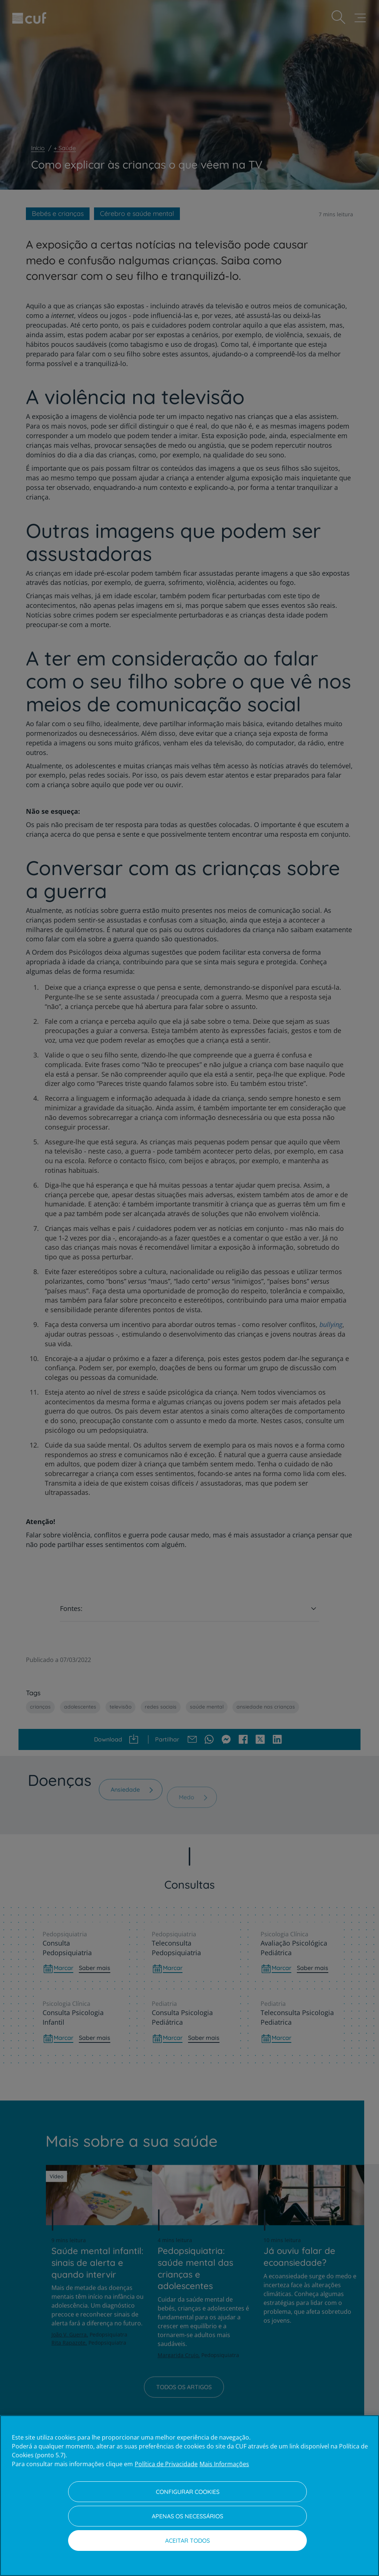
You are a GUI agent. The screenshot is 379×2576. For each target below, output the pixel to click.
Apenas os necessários (187, 2516)
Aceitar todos (187, 2540)
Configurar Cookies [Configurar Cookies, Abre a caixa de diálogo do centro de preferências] (187, 2491)
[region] (189, 2495)
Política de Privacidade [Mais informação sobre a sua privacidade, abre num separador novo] (166, 2464)
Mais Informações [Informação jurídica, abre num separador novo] (224, 2464)
